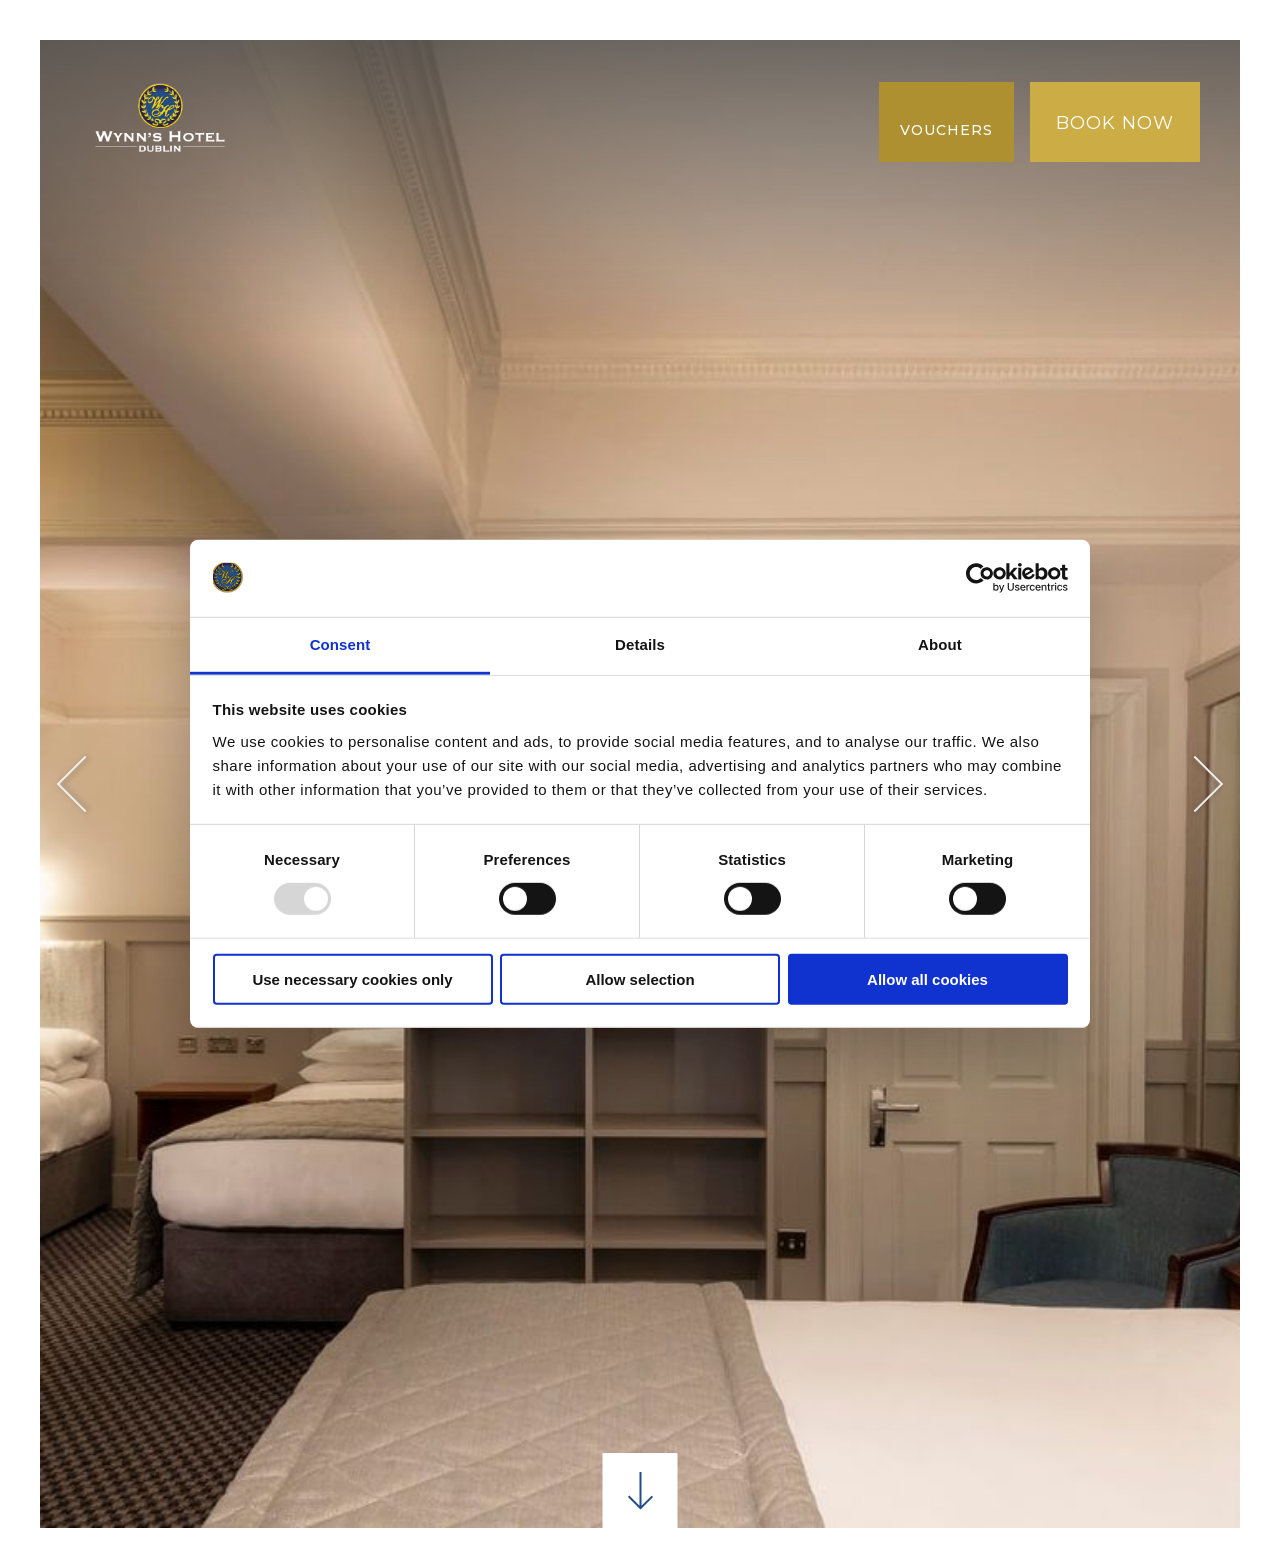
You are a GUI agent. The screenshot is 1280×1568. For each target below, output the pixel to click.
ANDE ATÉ (713, 79)
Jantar (467, 79)
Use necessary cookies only (352, 978)
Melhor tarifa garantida (399, 120)
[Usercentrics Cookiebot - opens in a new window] (980, 578)
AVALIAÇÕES (326, 161)
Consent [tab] (340, 644)
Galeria (583, 120)
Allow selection (639, 978)
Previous (85, 784)
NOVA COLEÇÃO (710, 120)
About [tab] (940, 644)
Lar (290, 79)
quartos (370, 79)
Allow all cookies (927, 978)
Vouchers (946, 130)
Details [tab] (640, 644)
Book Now (1115, 123)
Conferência (585, 79)
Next (1195, 784)
